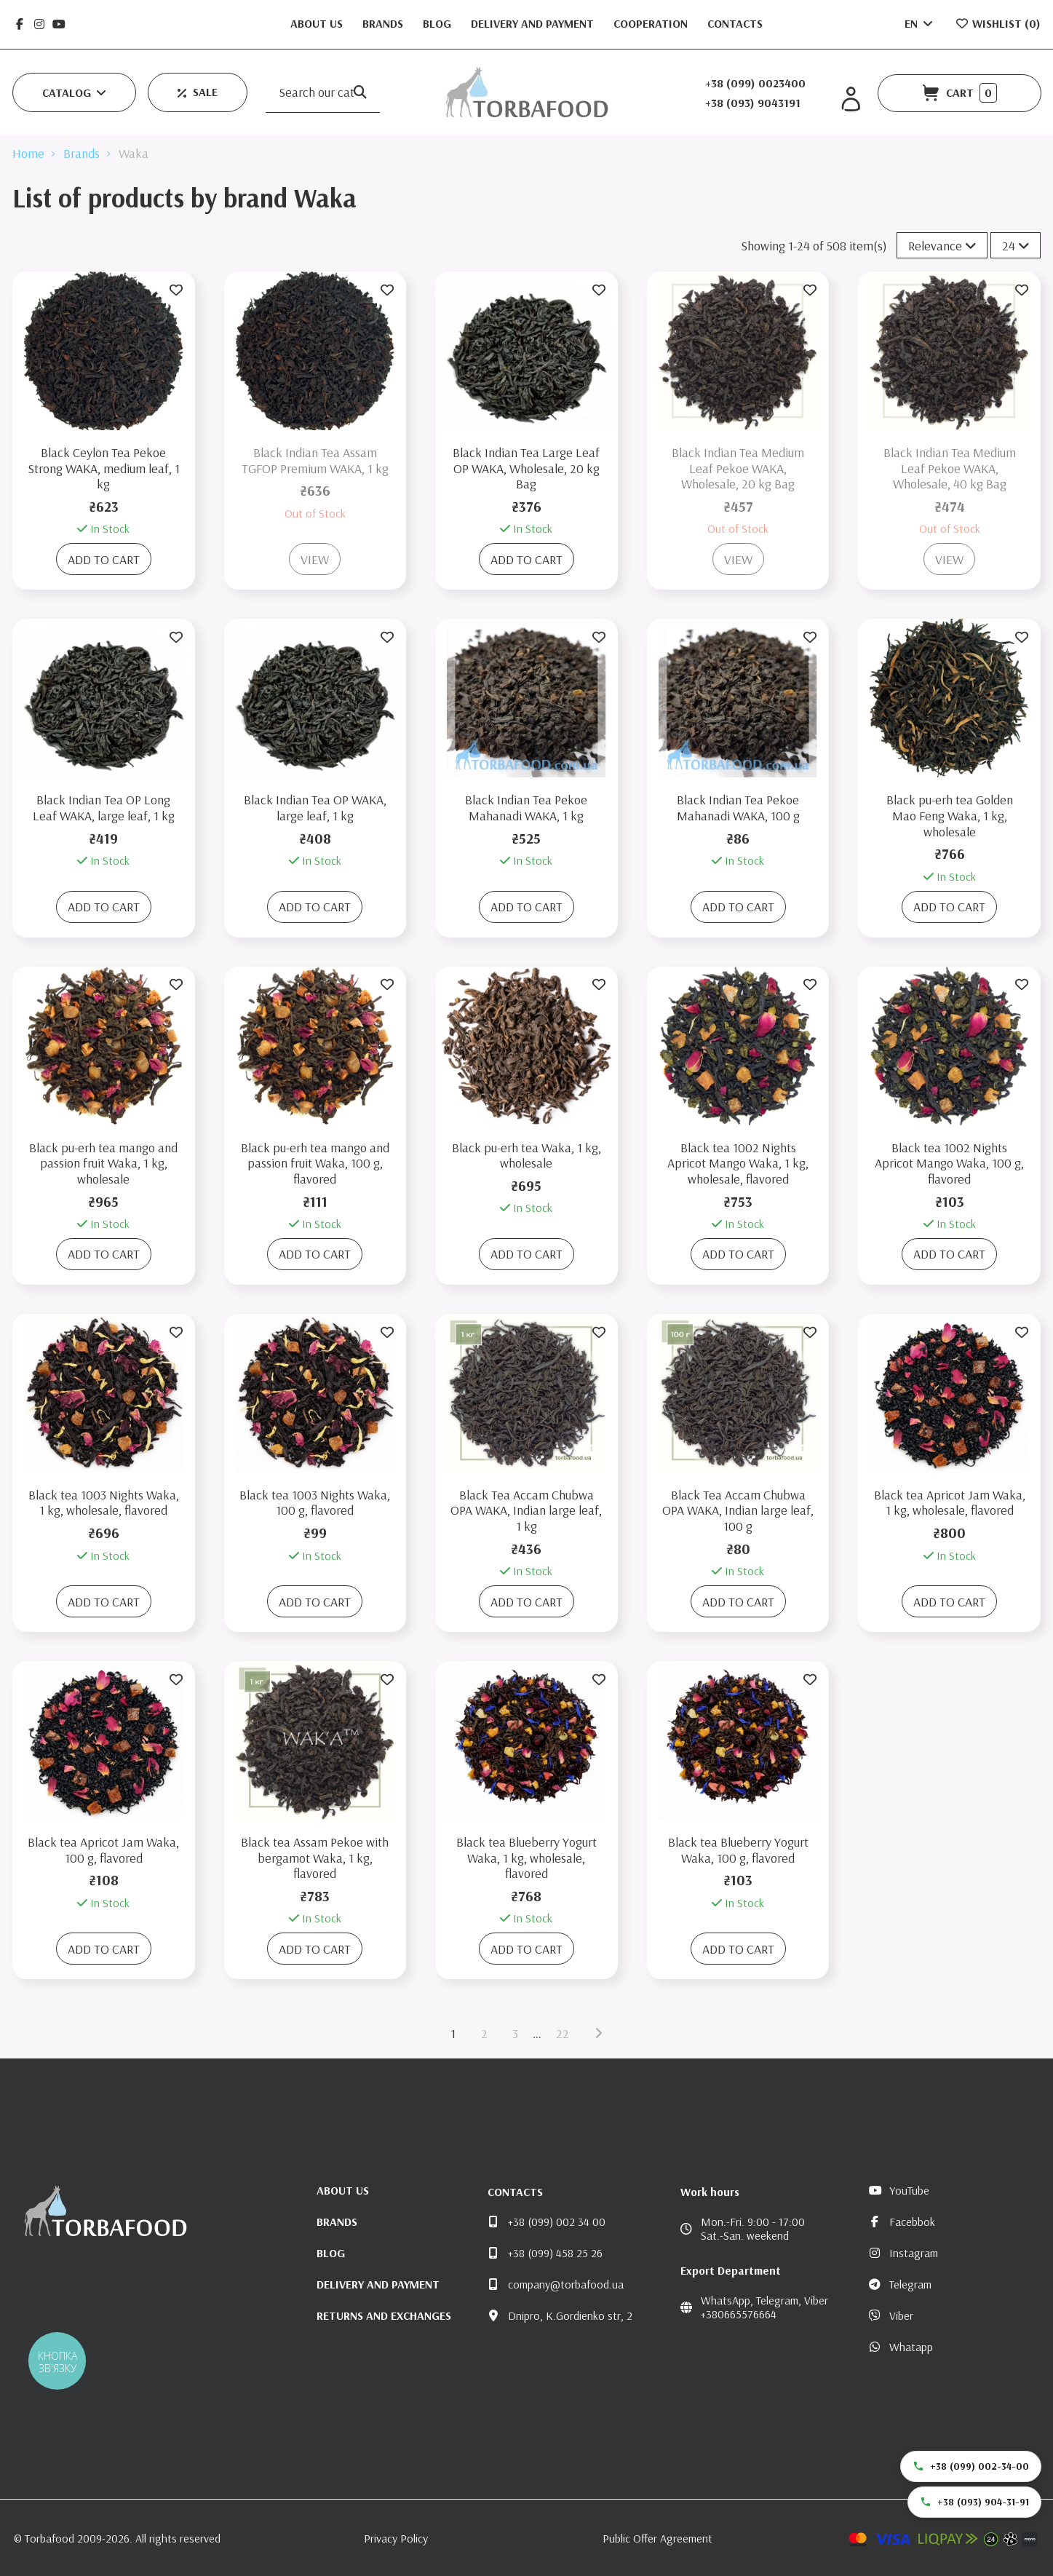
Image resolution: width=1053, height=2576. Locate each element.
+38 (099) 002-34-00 (971, 2466)
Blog (438, 23)
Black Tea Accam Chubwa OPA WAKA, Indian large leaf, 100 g (738, 1510)
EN (920, 23)
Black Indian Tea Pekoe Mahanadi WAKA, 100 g (738, 807)
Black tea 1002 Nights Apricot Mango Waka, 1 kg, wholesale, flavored (737, 1163)
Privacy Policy (396, 2538)
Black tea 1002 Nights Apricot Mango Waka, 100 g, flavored (949, 1163)
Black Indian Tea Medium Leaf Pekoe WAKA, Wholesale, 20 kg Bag (738, 468)
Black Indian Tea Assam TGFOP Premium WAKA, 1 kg (315, 460)
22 (562, 2033)
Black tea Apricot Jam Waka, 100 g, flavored (103, 1850)
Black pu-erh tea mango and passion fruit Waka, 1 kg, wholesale (103, 1163)
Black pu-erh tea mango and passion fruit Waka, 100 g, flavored (315, 1163)
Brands (384, 23)
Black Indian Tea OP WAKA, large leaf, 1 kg (315, 807)
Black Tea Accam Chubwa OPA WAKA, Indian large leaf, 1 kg (526, 1510)
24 (1016, 245)
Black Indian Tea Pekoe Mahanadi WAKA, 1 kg (526, 807)
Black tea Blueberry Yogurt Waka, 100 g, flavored (738, 1850)
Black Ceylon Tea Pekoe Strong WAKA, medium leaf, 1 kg (104, 468)
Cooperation (652, 23)
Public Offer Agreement (657, 2538)
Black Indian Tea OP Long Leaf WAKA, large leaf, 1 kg (104, 807)
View (315, 559)
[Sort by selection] (942, 245)
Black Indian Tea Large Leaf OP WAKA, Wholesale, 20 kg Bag (526, 468)
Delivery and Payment (534, 23)
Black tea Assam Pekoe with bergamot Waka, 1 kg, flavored (315, 1858)
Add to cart (104, 559)
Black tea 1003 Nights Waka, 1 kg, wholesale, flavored (103, 1502)
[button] (74, 92)
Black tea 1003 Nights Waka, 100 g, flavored (314, 1502)
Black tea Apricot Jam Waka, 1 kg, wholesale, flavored (949, 1502)
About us (318, 23)
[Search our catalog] (360, 92)
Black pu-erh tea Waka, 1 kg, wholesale (526, 1155)
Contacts (735, 23)
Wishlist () (998, 23)
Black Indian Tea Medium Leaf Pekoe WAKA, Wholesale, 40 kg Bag (949, 468)
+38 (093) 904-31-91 (974, 2501)
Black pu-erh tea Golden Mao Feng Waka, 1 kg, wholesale (949, 815)
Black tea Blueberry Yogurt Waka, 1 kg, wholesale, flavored (526, 1858)
